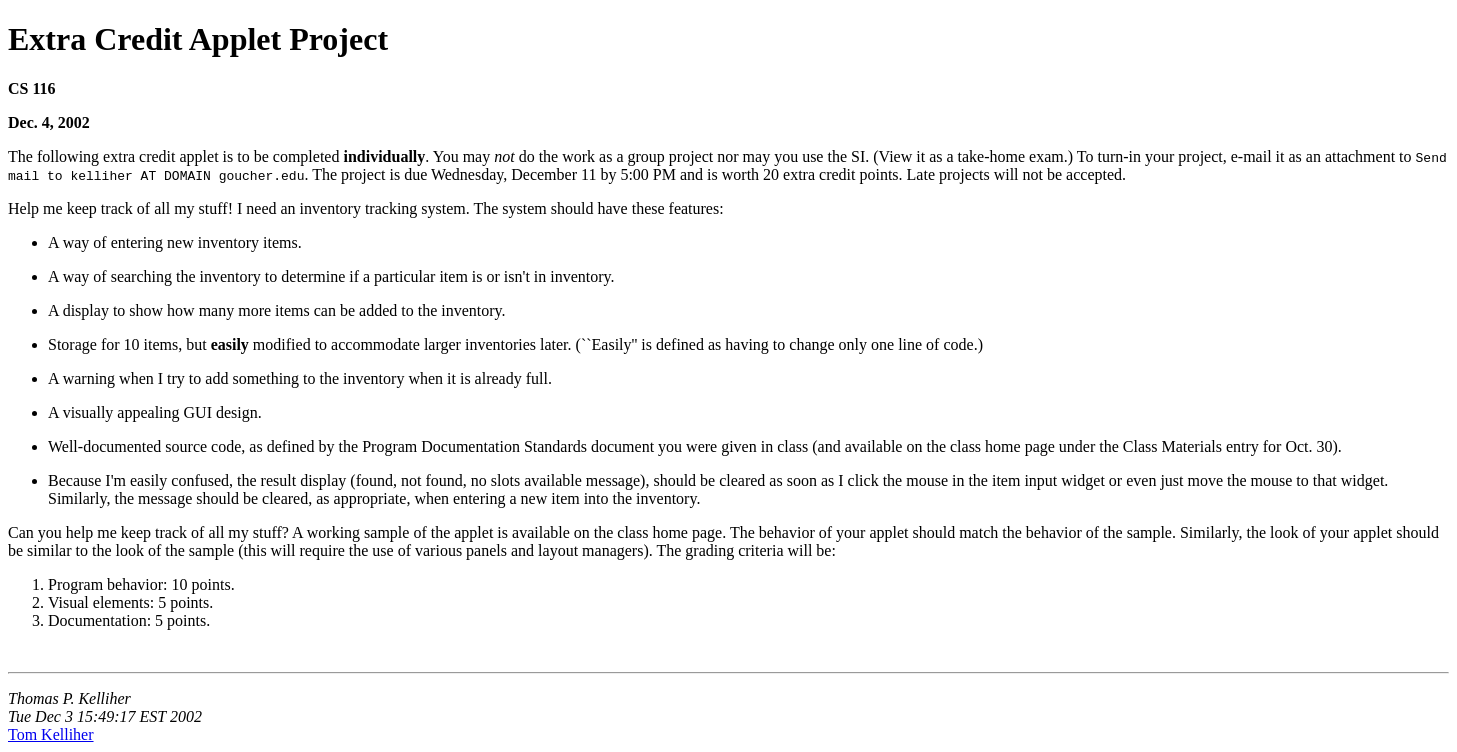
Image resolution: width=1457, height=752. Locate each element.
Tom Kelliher (51, 734)
